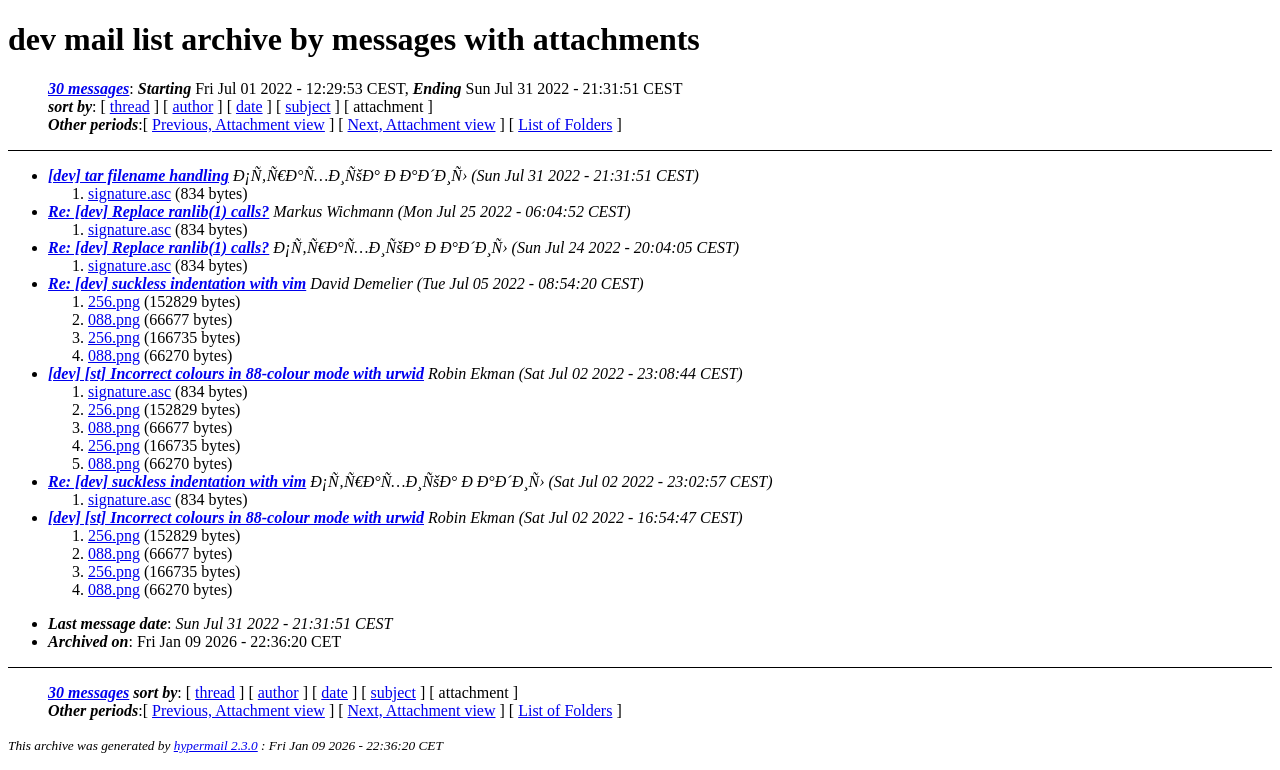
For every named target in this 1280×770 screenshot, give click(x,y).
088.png (114, 319)
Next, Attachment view (422, 124)
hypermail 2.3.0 (216, 745)
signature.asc (129, 193)
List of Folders (565, 124)
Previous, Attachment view (238, 124)
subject (307, 106)
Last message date (107, 623)
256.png (114, 301)
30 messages (88, 88)
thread (130, 106)
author (192, 106)
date (249, 106)
